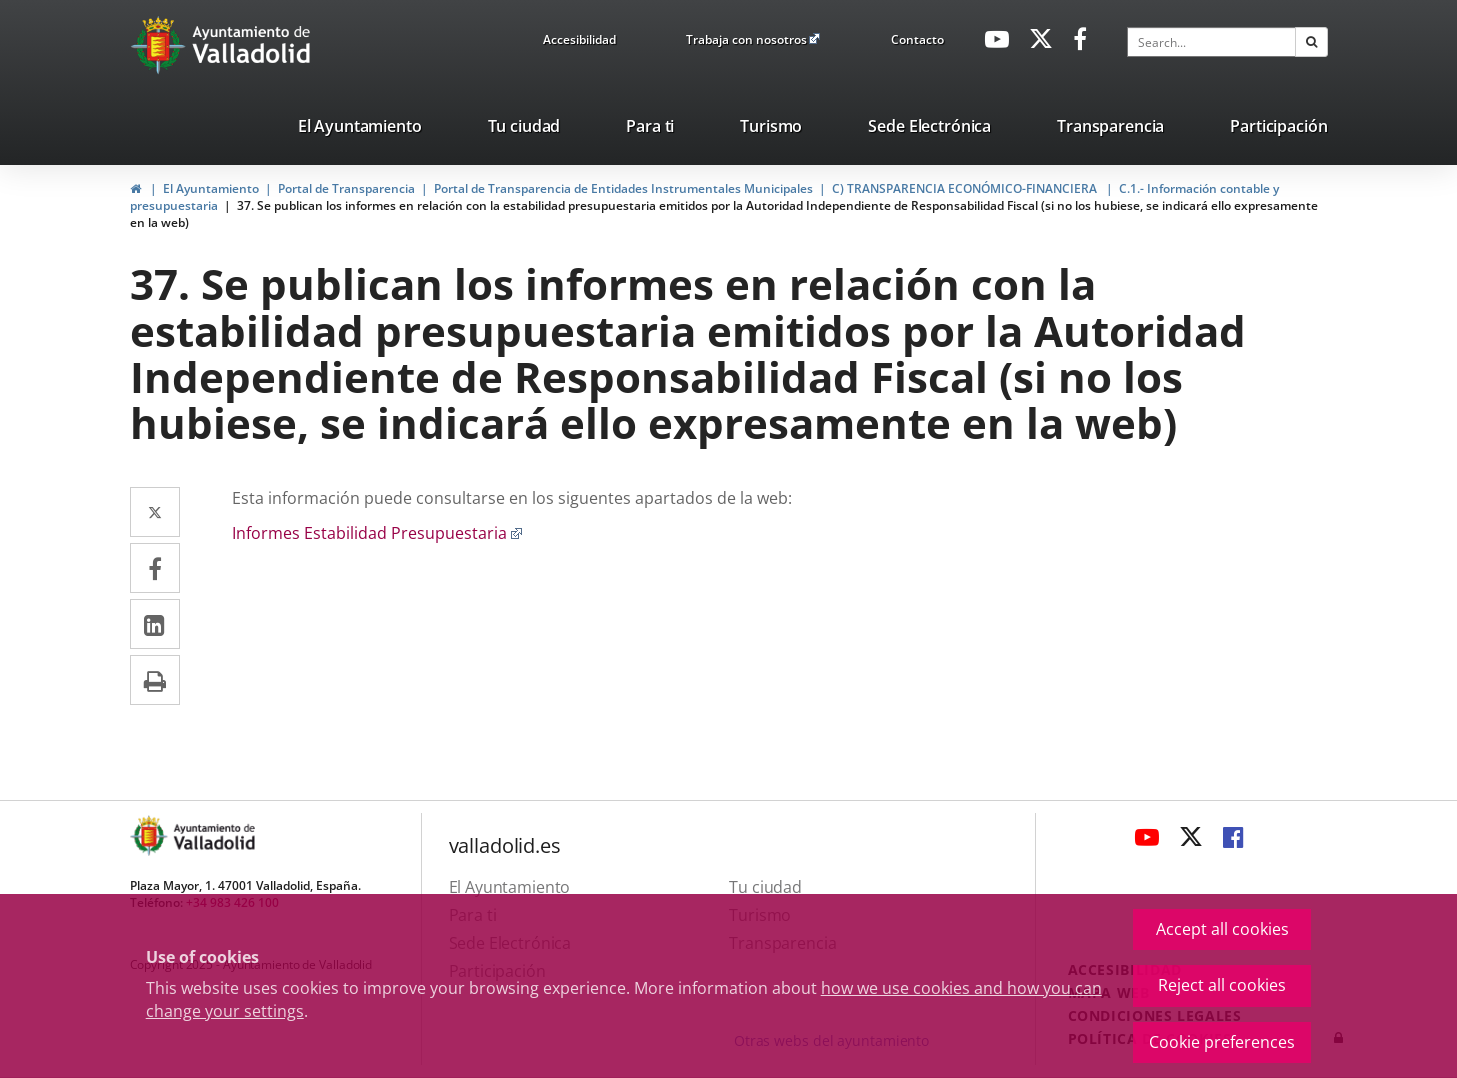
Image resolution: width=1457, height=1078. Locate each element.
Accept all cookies (1222, 929)
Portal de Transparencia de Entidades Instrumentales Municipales (623, 188)
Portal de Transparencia (346, 188)
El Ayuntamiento (211, 188)
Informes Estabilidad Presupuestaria (377, 533)
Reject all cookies (1222, 985)
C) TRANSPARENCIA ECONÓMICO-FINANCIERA (966, 188)
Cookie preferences (1222, 1042)
